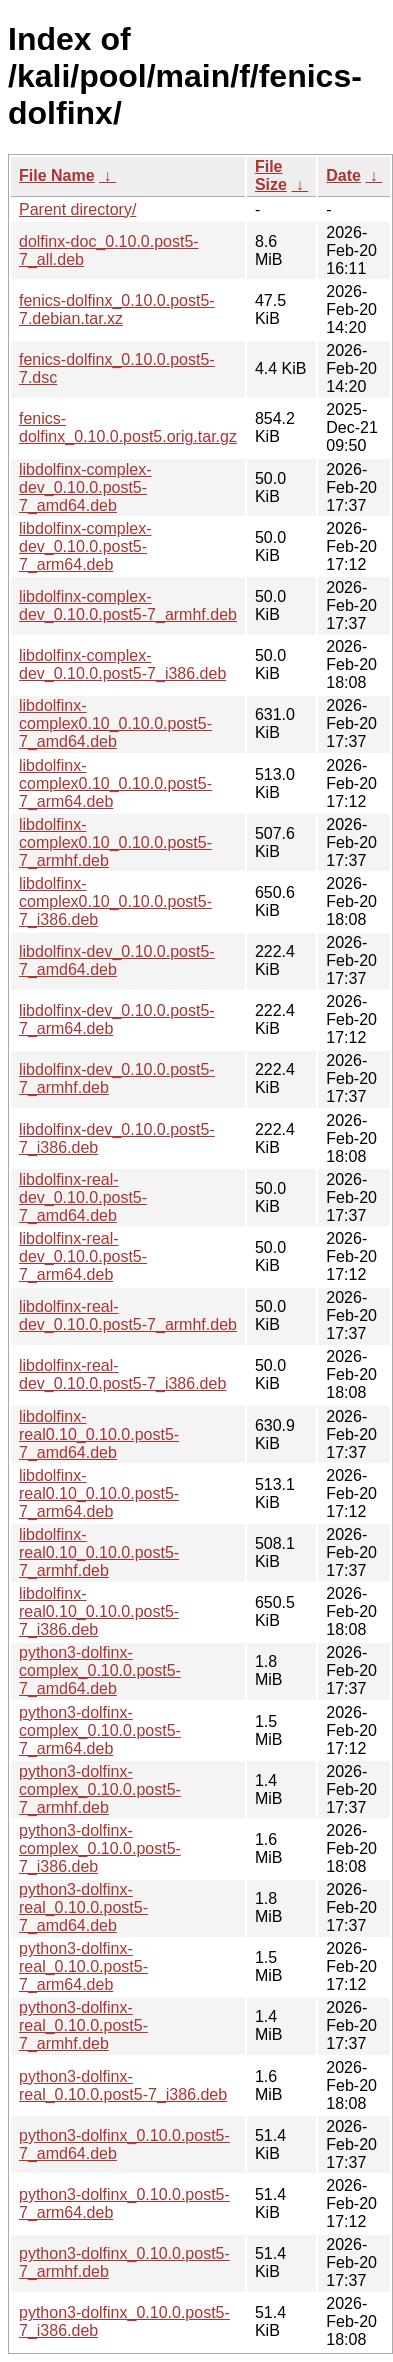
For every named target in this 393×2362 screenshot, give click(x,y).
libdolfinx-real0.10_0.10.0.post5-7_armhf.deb (99, 1552)
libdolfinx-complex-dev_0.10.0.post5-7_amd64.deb (85, 487)
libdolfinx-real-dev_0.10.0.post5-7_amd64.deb (83, 1197)
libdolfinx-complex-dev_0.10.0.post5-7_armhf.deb (128, 605)
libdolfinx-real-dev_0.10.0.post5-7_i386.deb (122, 1374)
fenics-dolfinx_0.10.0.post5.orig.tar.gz (128, 427)
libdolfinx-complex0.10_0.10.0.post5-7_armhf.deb (115, 842)
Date (343, 175)
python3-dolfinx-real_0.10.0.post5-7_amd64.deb (83, 1907)
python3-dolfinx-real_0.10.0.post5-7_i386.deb (123, 2085)
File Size (271, 175)
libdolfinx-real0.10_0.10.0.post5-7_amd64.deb (99, 1434)
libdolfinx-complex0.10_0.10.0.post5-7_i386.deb (115, 901)
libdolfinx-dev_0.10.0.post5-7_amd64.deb (117, 960)
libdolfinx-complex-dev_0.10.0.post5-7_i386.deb (122, 664)
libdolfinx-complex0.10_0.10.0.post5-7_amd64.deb (115, 723)
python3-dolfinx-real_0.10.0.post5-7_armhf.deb (83, 2025)
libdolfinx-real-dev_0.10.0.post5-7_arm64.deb (83, 1256)
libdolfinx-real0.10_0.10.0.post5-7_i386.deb (99, 1611)
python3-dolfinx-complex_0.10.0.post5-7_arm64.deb (100, 1730)
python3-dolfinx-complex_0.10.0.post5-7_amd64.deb (100, 1670)
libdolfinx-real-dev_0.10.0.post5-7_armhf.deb (128, 1315)
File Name (57, 175)
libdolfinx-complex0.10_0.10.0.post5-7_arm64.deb (115, 783)
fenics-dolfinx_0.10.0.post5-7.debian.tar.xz (117, 309)
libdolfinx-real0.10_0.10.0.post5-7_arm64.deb (99, 1493)
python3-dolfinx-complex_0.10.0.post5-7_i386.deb (100, 1848)
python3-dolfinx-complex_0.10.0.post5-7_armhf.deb (100, 1789)
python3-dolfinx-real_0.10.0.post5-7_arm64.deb (83, 1966)
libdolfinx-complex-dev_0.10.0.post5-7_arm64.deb (85, 546)
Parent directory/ (77, 209)
